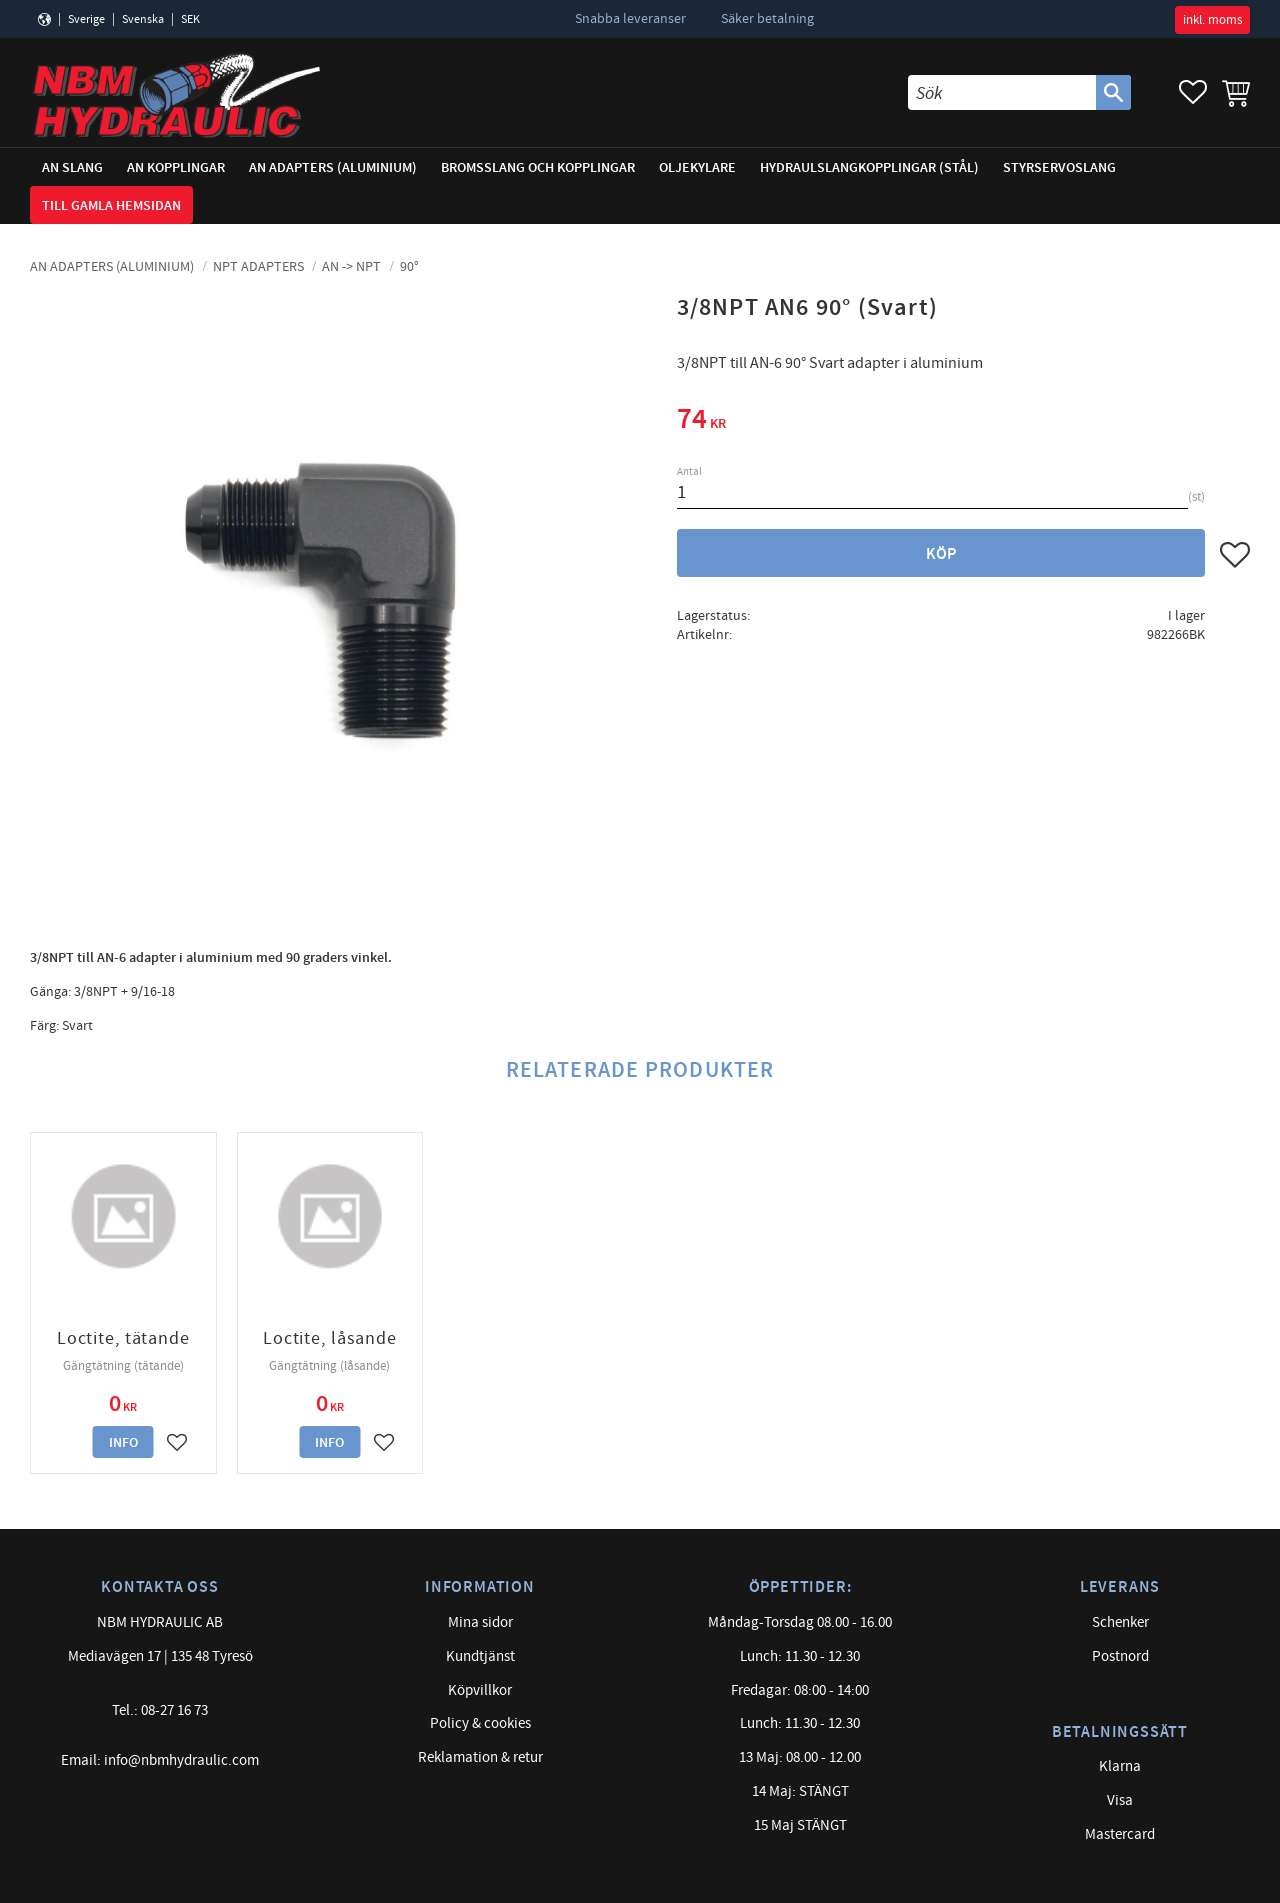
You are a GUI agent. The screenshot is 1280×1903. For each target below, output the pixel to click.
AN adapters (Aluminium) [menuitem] (333, 167)
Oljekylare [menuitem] (697, 167)
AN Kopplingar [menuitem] (176, 167)
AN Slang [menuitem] (72, 167)
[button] (1193, 92)
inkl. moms (1212, 20)
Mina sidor (480, 1622)
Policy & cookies (480, 1723)
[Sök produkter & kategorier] (1002, 92)
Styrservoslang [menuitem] (1059, 167)
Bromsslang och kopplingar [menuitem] (538, 167)
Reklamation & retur (480, 1757)
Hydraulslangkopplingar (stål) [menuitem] (869, 167)
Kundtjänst (480, 1656)
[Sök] (1113, 92)
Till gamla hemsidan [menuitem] (111, 205)
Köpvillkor (480, 1690)
